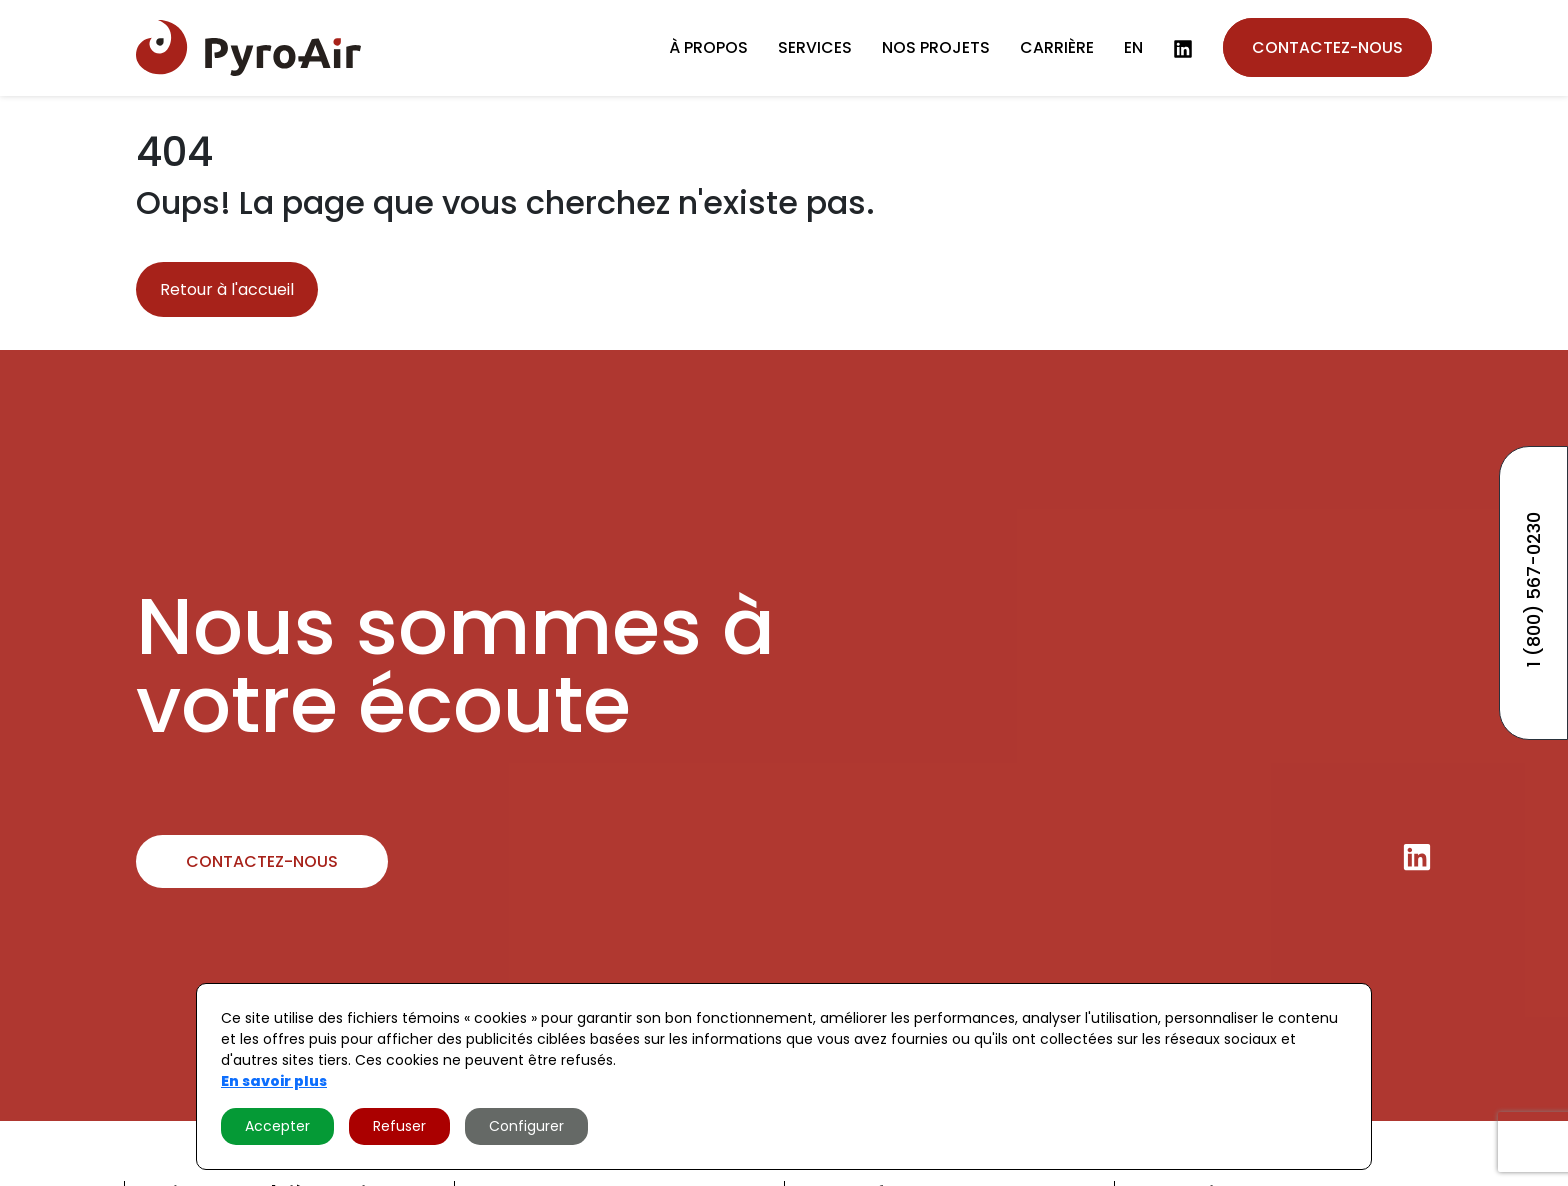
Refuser (399, 1126)
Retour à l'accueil (227, 289)
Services (815, 47)
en (1133, 47)
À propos (708, 47)
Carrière (1057, 47)
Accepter (277, 1126)
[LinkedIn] (1183, 49)
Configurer (526, 1126)
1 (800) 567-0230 (1533, 589)
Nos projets (936, 47)
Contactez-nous (1327, 47)
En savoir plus (274, 1081)
